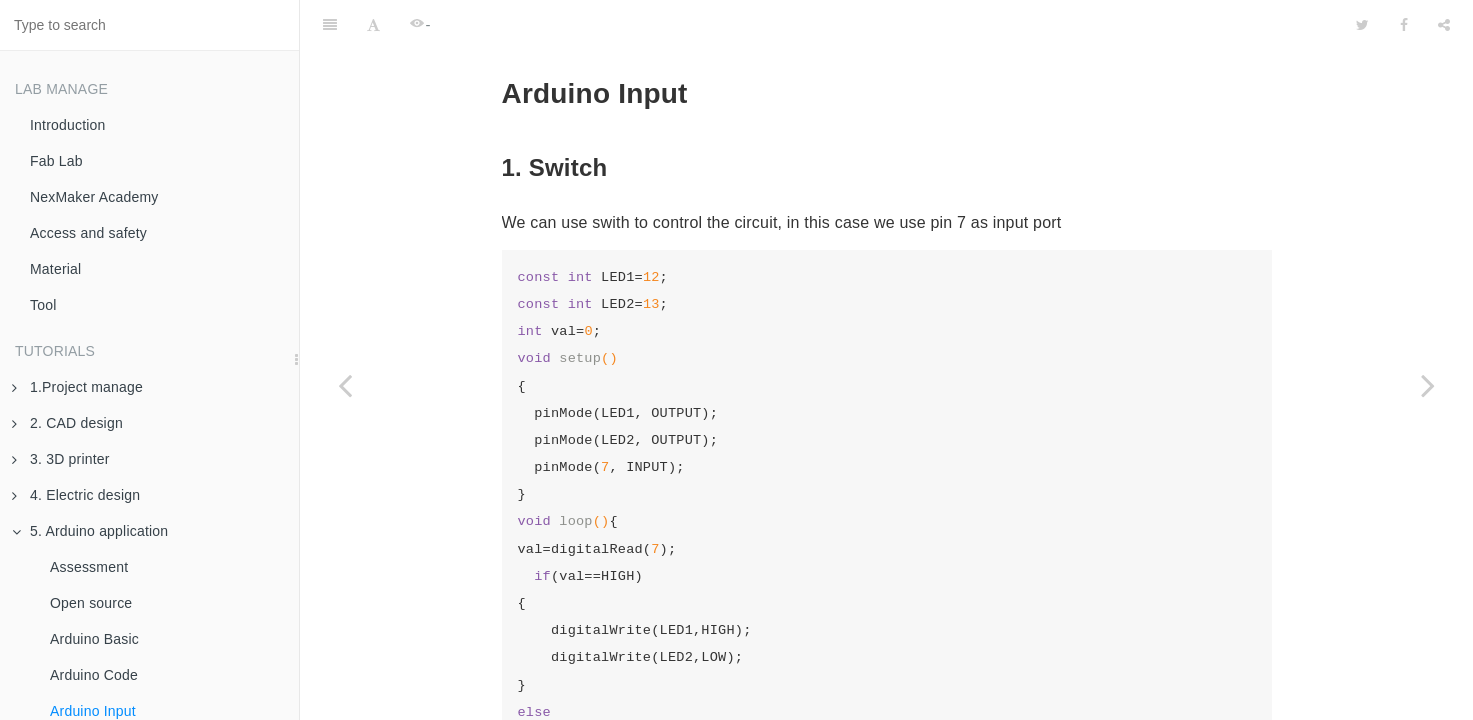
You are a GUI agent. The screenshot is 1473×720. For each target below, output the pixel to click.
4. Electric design (76, 495)
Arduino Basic (94, 639)
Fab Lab (56, 161)
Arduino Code (94, 675)
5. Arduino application (90, 531)
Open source (91, 603)
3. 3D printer (61, 459)
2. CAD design (67, 423)
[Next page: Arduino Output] (1428, 385)
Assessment (89, 567)
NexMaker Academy (94, 197)
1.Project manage (77, 387)
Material (55, 269)
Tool (43, 305)
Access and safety (88, 233)
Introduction (68, 125)
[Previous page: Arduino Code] (345, 385)
